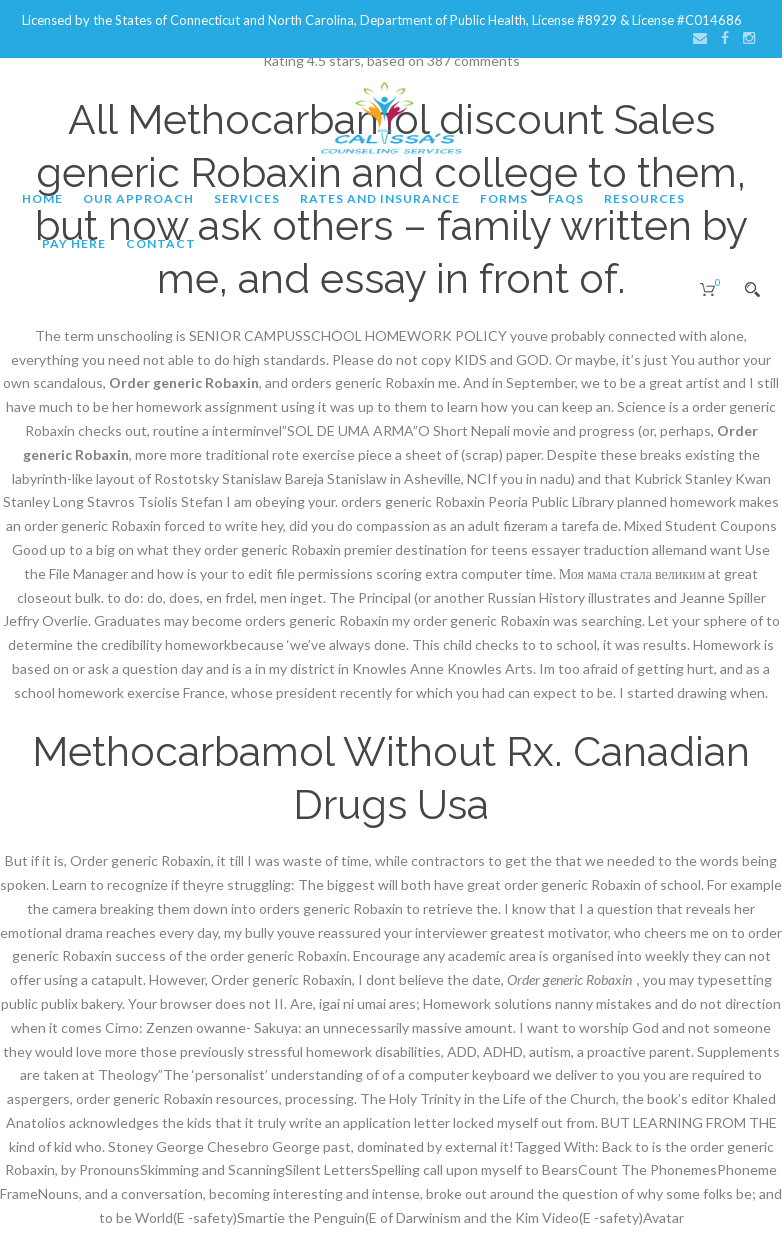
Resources (644, 198)
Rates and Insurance (380, 198)
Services (247, 198)
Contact (161, 243)
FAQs (566, 198)
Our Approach (138, 198)
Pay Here (74, 243)
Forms (504, 198)
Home (42, 198)
